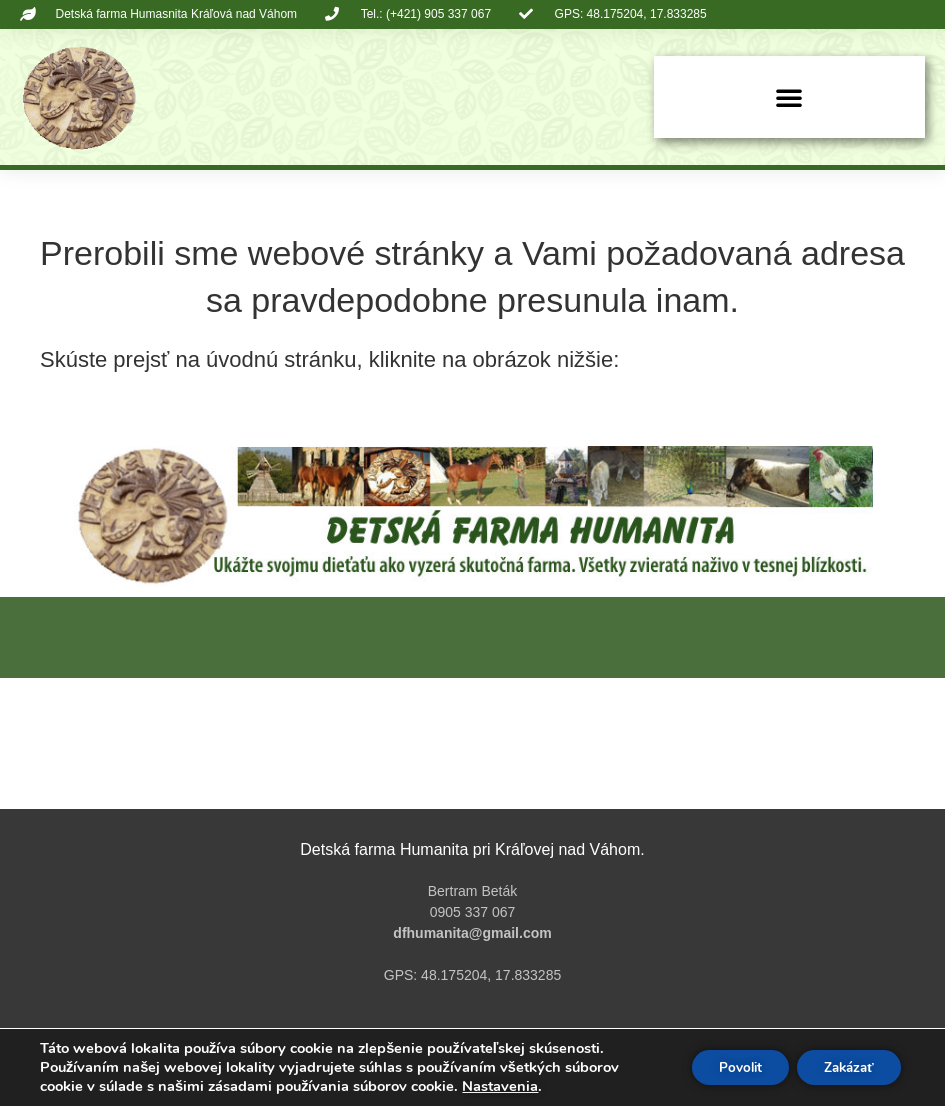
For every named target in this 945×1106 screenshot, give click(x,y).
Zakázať (844, 1067)
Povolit (726, 1067)
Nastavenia (500, 1086)
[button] (789, 97)
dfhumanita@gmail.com (472, 933)
